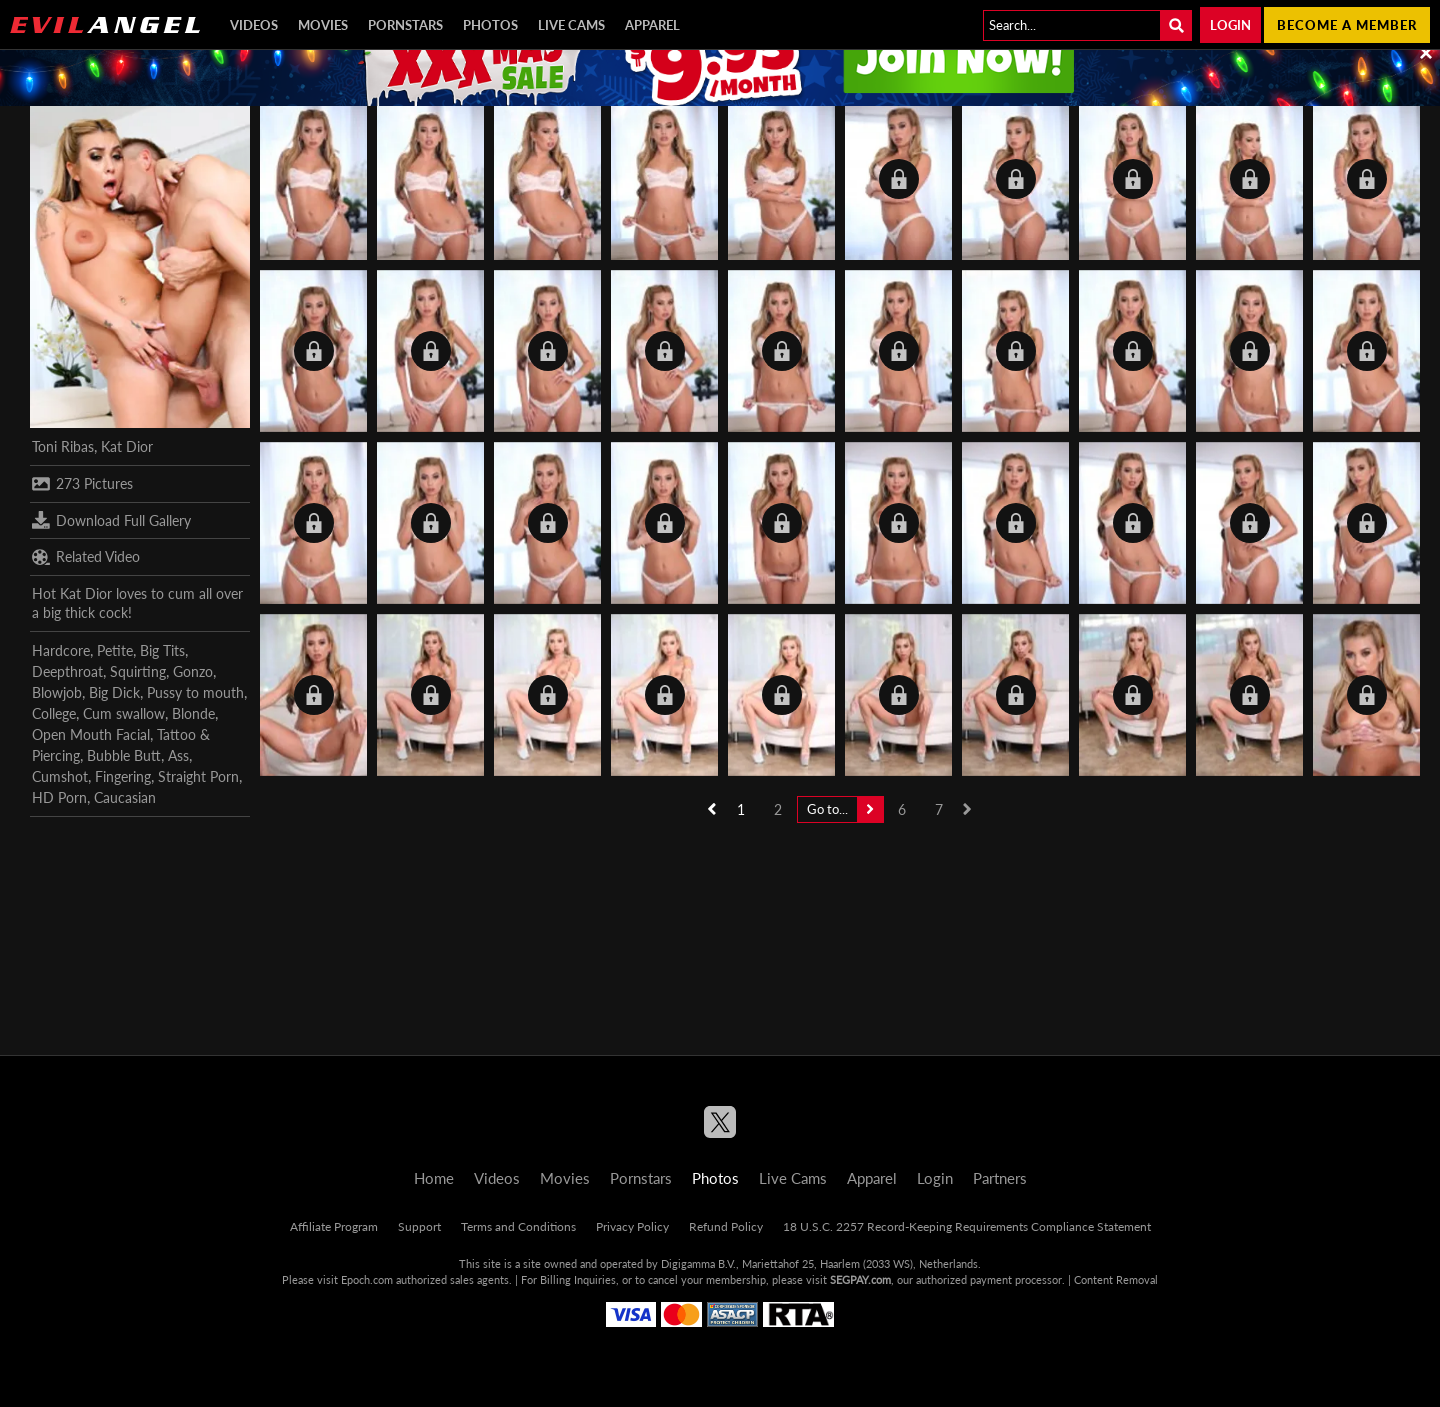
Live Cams (571, 25)
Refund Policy (726, 1226)
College (54, 713)
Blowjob (57, 692)
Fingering (123, 776)
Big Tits (162, 650)
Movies (323, 25)
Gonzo (193, 671)
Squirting (138, 671)
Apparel (652, 25)
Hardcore (61, 650)
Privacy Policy (632, 1226)
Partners (1000, 1178)
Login (1230, 25)
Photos (490, 25)
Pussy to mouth (195, 692)
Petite (115, 650)
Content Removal (1116, 1279)
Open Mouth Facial (91, 734)
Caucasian (125, 797)
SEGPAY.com (860, 1279)
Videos (254, 25)
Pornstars (405, 25)
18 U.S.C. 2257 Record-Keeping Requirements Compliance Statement (967, 1226)
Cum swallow (124, 713)
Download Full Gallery (111, 520)
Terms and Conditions (518, 1226)
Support (419, 1226)
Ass (178, 755)
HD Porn (59, 797)
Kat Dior (127, 446)
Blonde (193, 713)
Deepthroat (67, 671)
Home (434, 1178)
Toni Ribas (63, 446)
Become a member (1347, 25)
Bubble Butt (124, 755)
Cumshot (60, 776)
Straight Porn (198, 776)
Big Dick (114, 692)
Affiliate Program (334, 1226)
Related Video (86, 557)
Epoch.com (367, 1279)
